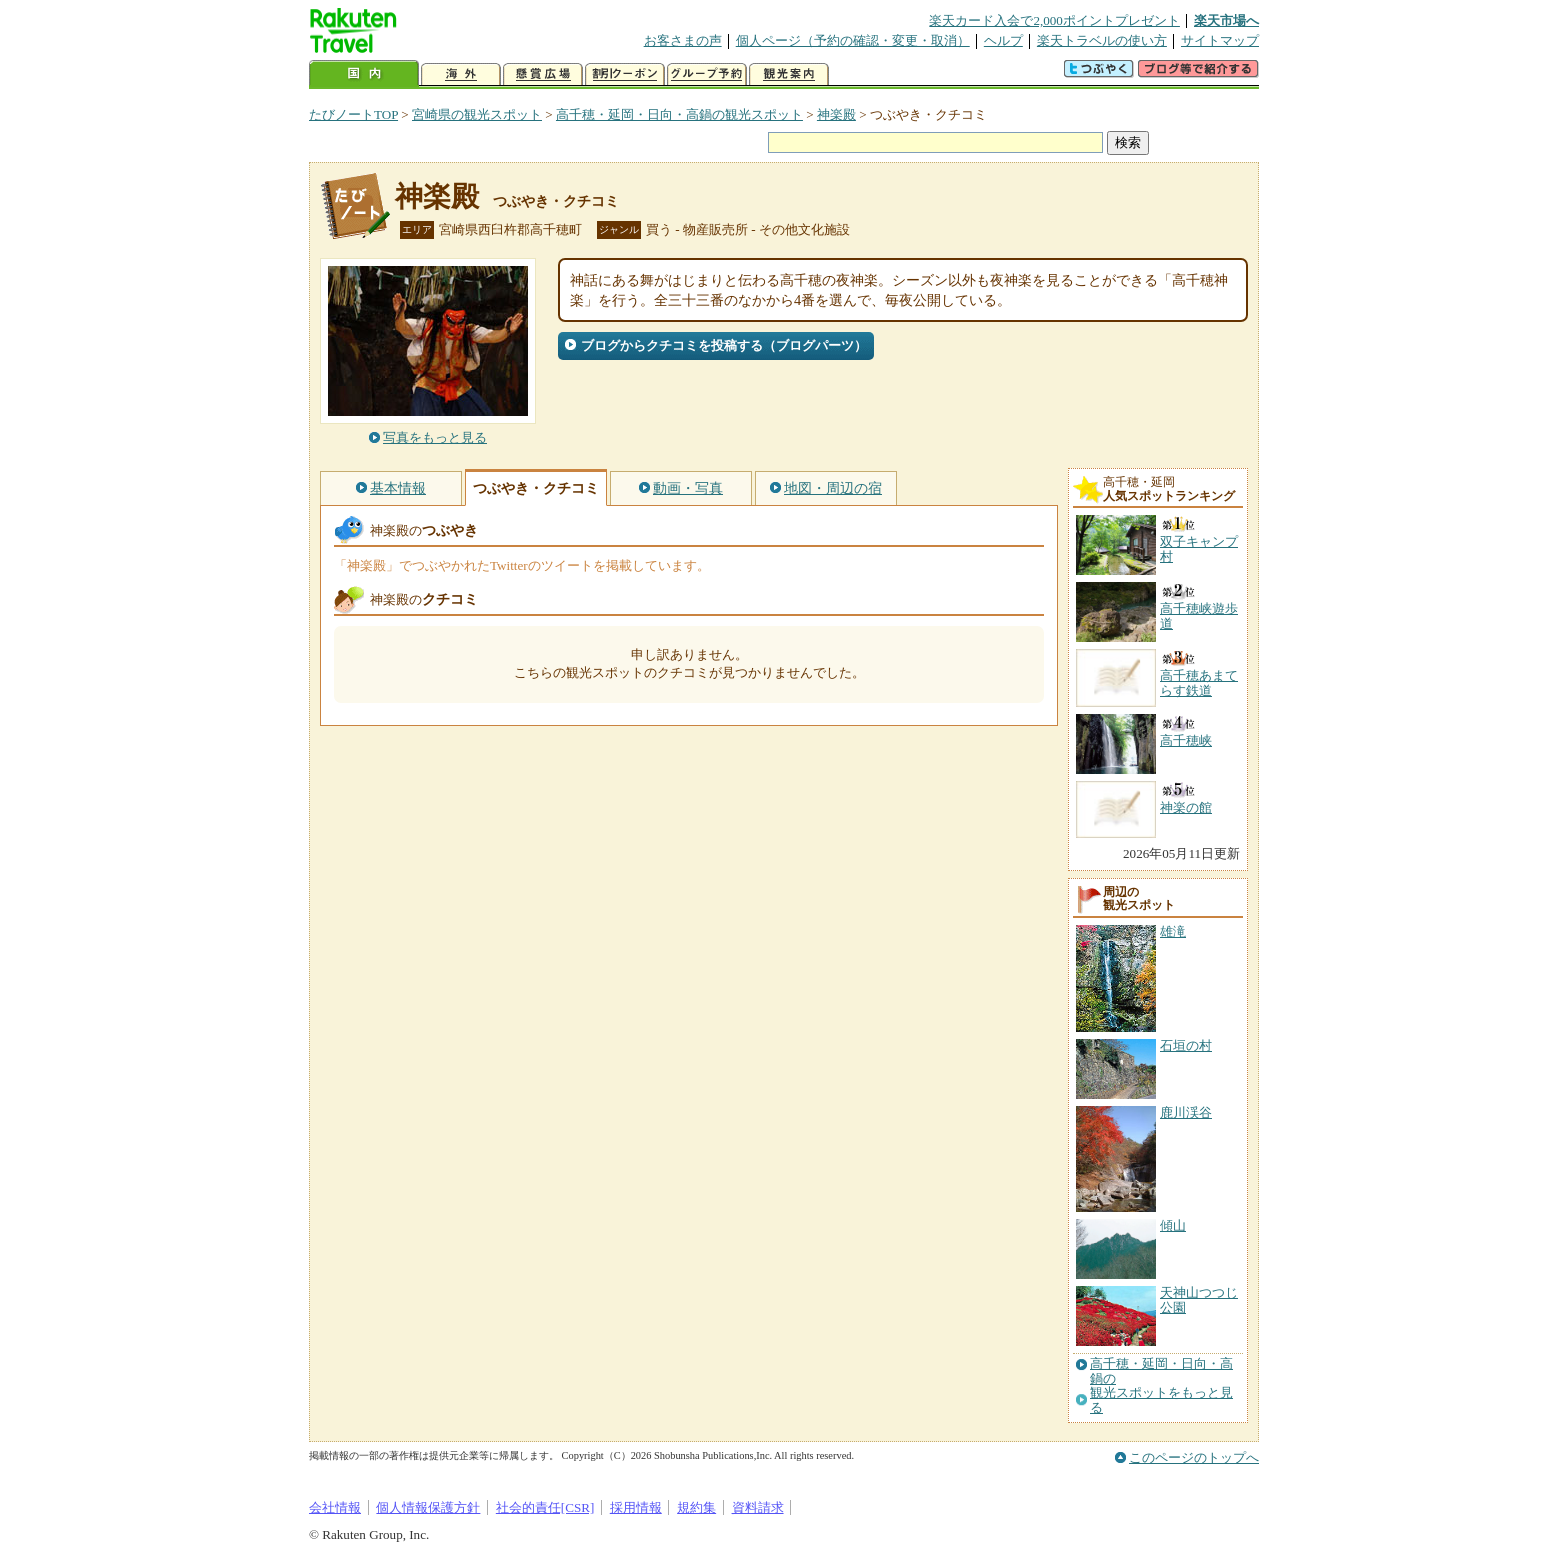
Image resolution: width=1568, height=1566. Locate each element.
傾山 (1173, 1225)
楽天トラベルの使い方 (1102, 40)
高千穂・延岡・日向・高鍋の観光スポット (679, 114)
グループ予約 (707, 74)
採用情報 (636, 1507)
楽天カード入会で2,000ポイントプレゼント (1054, 20)
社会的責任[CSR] (545, 1507)
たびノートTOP (353, 114)
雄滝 (1173, 931)
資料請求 (758, 1507)
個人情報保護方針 (428, 1507)
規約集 (696, 1507)
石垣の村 (1186, 1045)
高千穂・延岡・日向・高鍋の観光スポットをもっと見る (1161, 1385)
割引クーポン (625, 74)
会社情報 (335, 1507)
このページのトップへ (1194, 1457)
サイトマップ (1220, 40)
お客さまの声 (683, 40)
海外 (461, 74)
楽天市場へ (1226, 20)
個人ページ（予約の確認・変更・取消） (853, 40)
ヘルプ (1003, 40)
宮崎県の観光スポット (477, 114)
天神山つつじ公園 (1199, 1299)
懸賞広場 (543, 74)
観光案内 (789, 74)
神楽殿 (836, 114)
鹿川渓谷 (1186, 1112)
